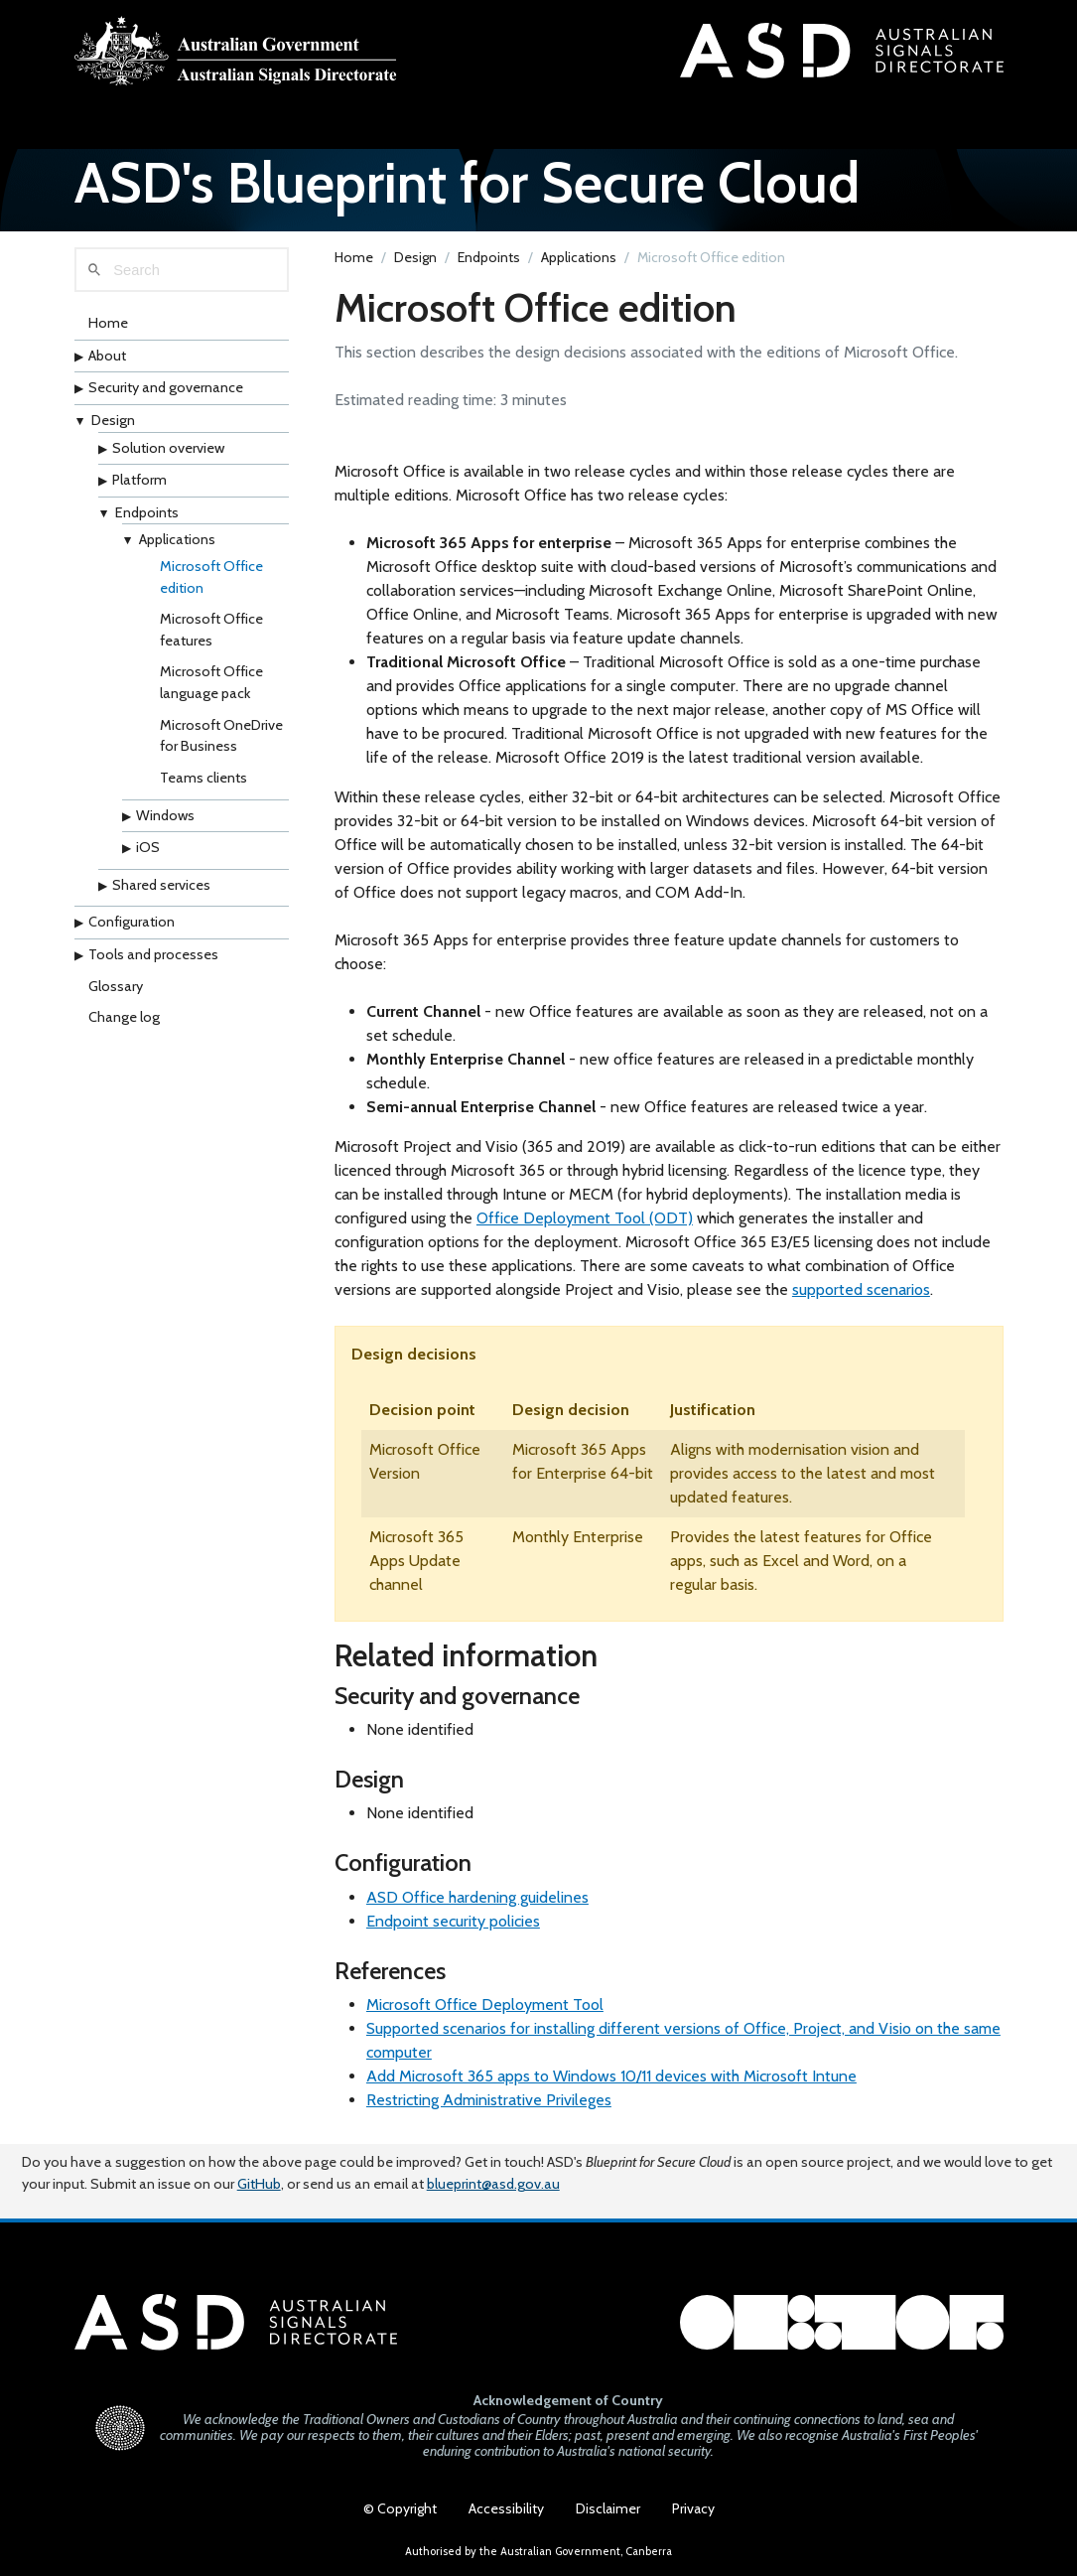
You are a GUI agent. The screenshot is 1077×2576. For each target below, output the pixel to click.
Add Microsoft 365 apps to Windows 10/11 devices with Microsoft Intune (611, 2076)
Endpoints (147, 512)
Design (113, 420)
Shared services (161, 885)
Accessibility (506, 2508)
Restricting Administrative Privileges (488, 2099)
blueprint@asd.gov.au (493, 2184)
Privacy (693, 2508)
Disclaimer (608, 2508)
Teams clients (203, 778)
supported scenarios (861, 1289)
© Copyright (400, 2508)
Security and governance (165, 387)
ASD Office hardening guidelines (477, 1897)
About (107, 355)
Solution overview (168, 448)
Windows (165, 815)
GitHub (259, 2184)
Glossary (115, 986)
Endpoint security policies (453, 1921)
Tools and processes (153, 954)
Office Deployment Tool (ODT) (584, 1218)
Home (108, 323)
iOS (148, 847)
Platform (139, 480)
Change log (124, 1017)
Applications (177, 539)
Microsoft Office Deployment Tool (485, 2004)
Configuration (131, 921)
